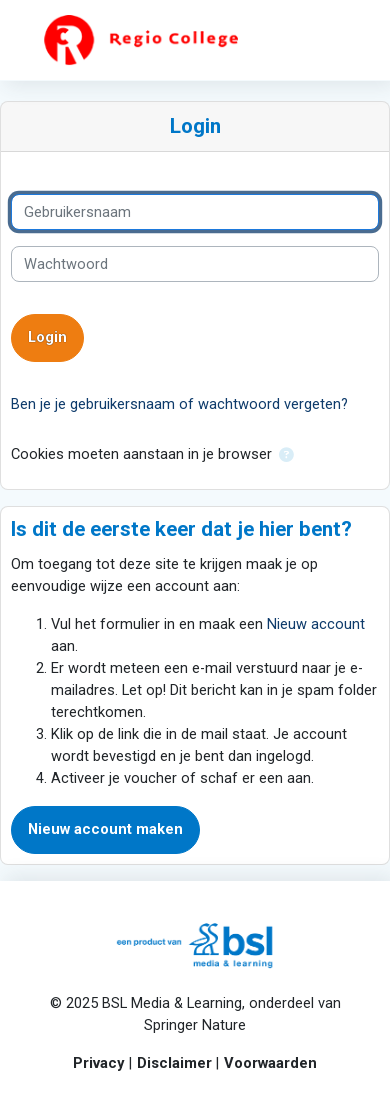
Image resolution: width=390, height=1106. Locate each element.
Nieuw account (316, 624)
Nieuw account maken (105, 829)
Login (47, 337)
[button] (286, 455)
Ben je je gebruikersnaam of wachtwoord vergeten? (179, 404)
